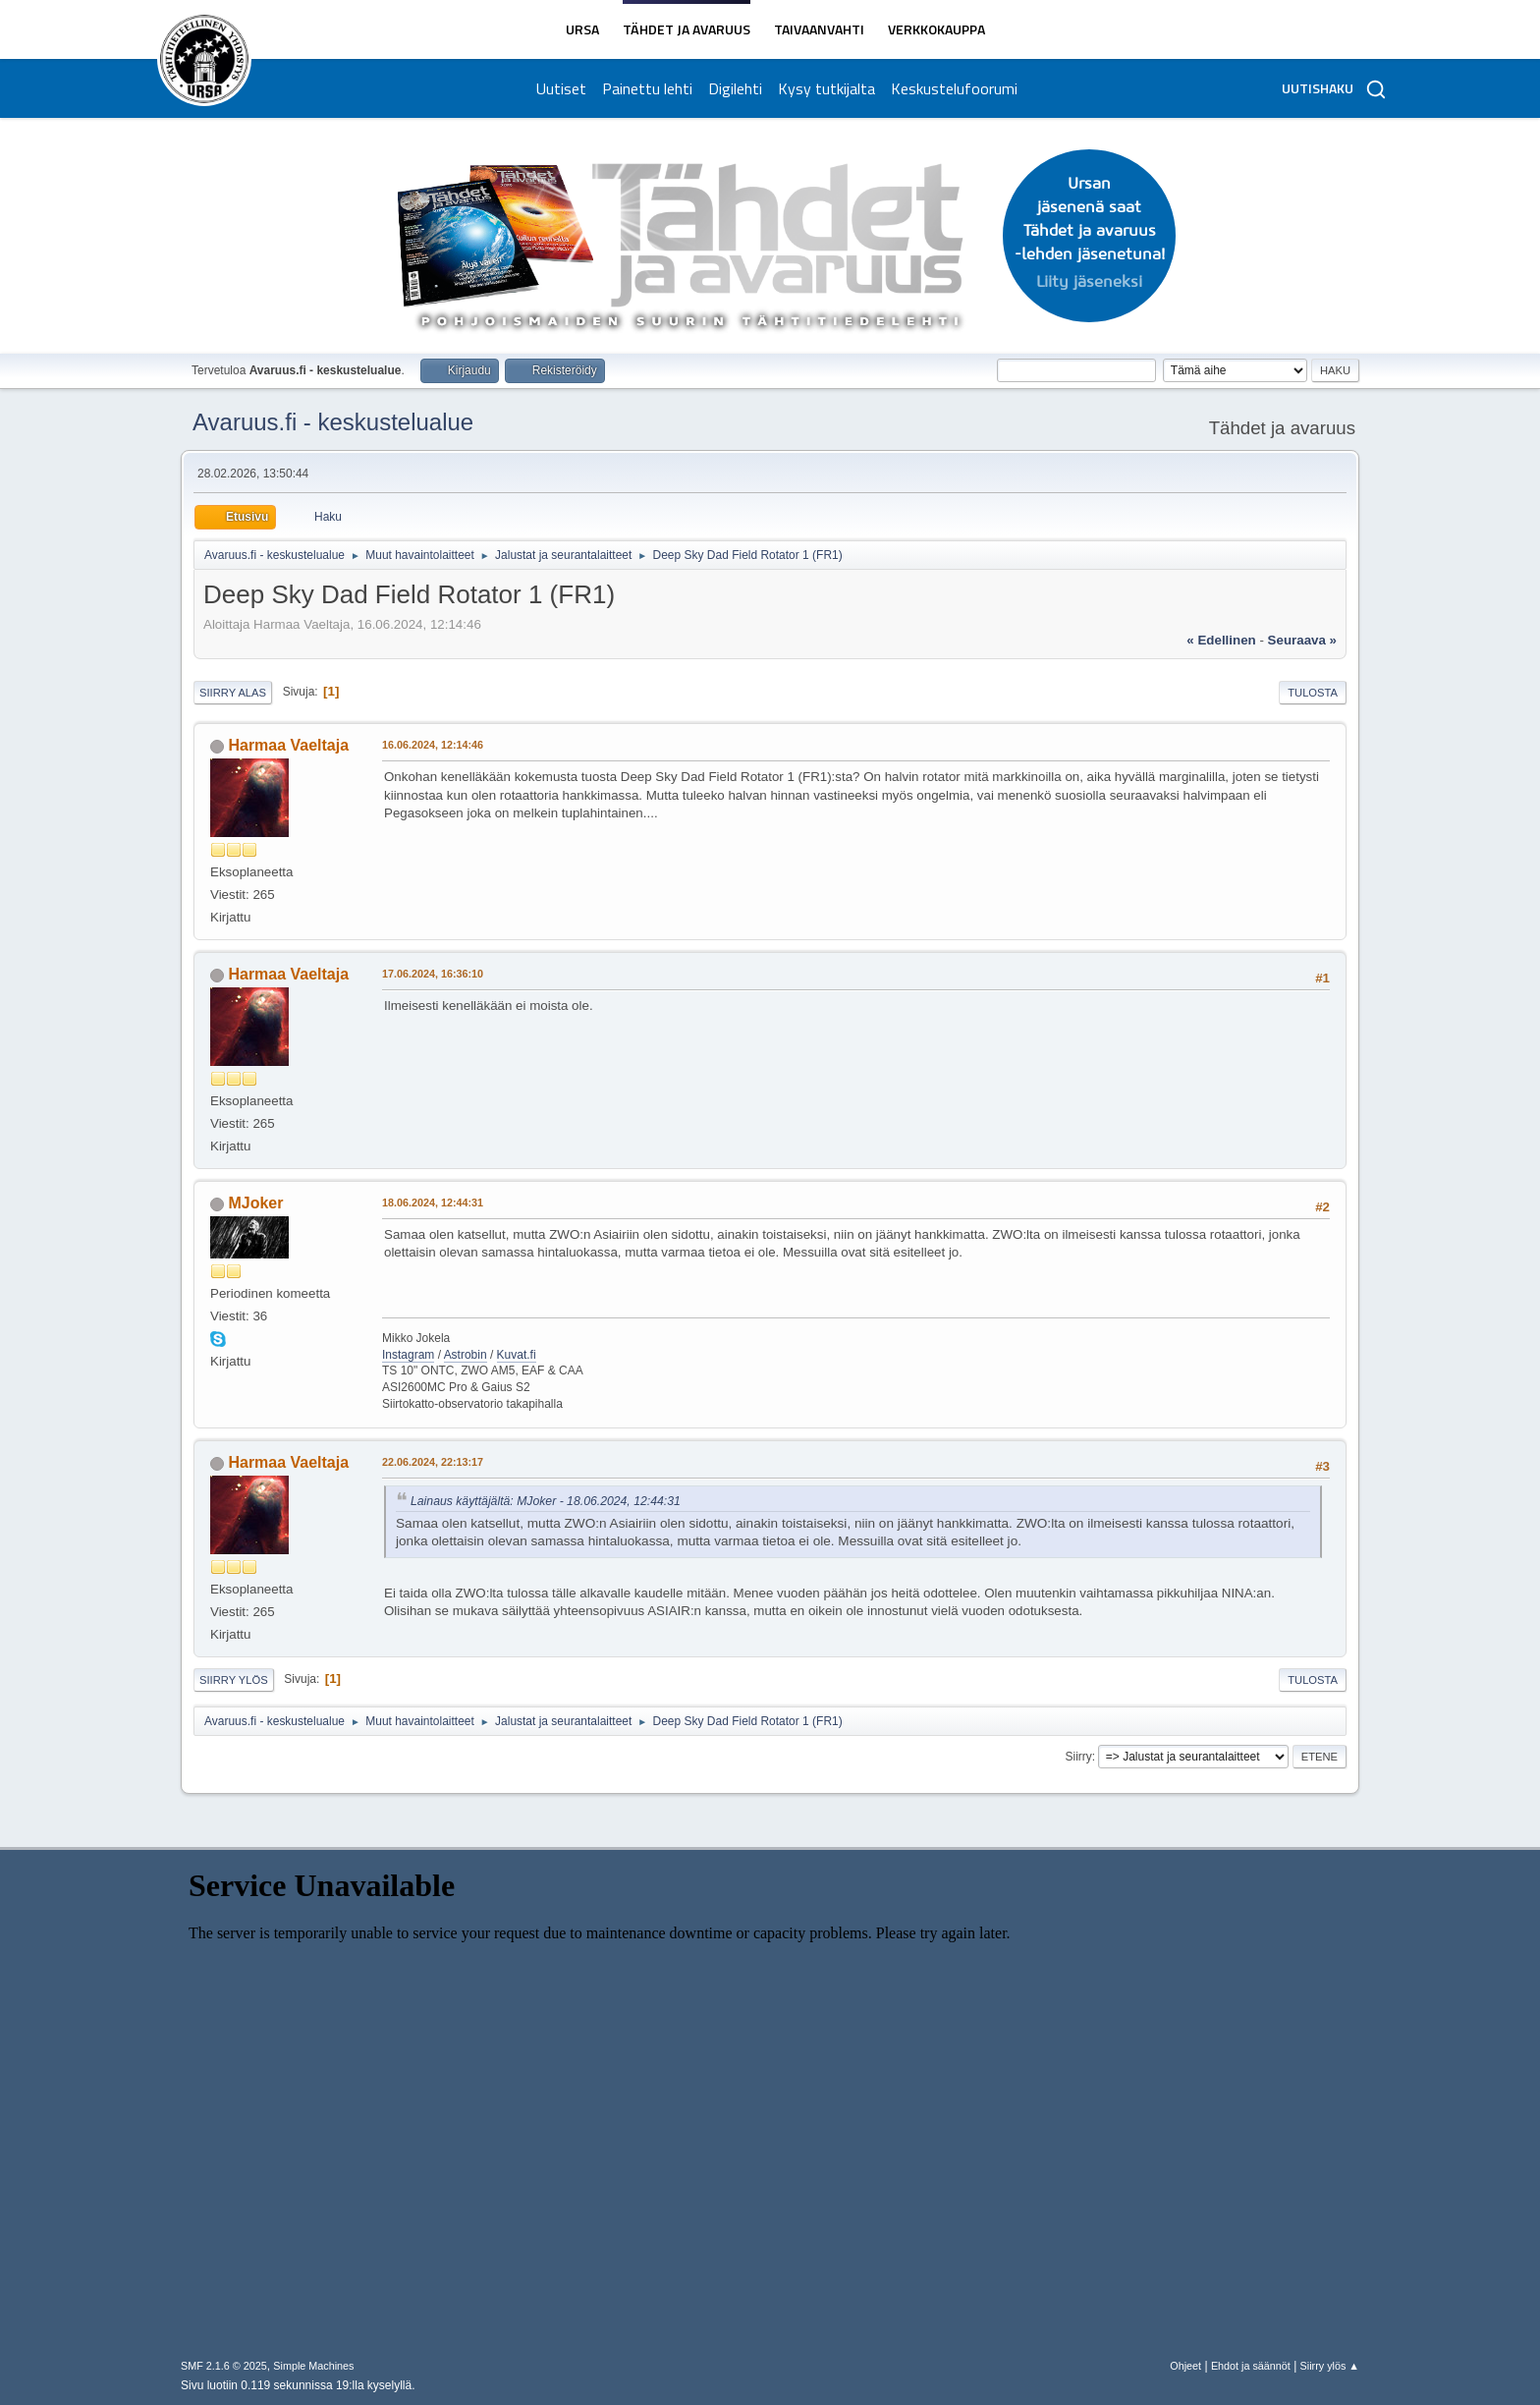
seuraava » (1302, 640)
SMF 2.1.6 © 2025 (224, 2366)
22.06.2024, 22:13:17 (432, 1462)
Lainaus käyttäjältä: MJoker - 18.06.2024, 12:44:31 (546, 1501)
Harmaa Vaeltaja (288, 745)
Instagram (408, 1355)
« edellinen (1220, 640)
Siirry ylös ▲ (1329, 2366)
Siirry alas (232, 693)
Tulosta (1313, 693)
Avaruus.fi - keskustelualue (332, 422)
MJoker (255, 1203)
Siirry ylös (233, 1680)
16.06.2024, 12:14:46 (432, 745)
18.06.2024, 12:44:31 (432, 1202)
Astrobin (465, 1355)
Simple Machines (313, 2366)
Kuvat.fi (516, 1355)
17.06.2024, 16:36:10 (432, 973)
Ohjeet (1185, 2366)
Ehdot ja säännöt (1251, 2366)
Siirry (1078, 1756)
